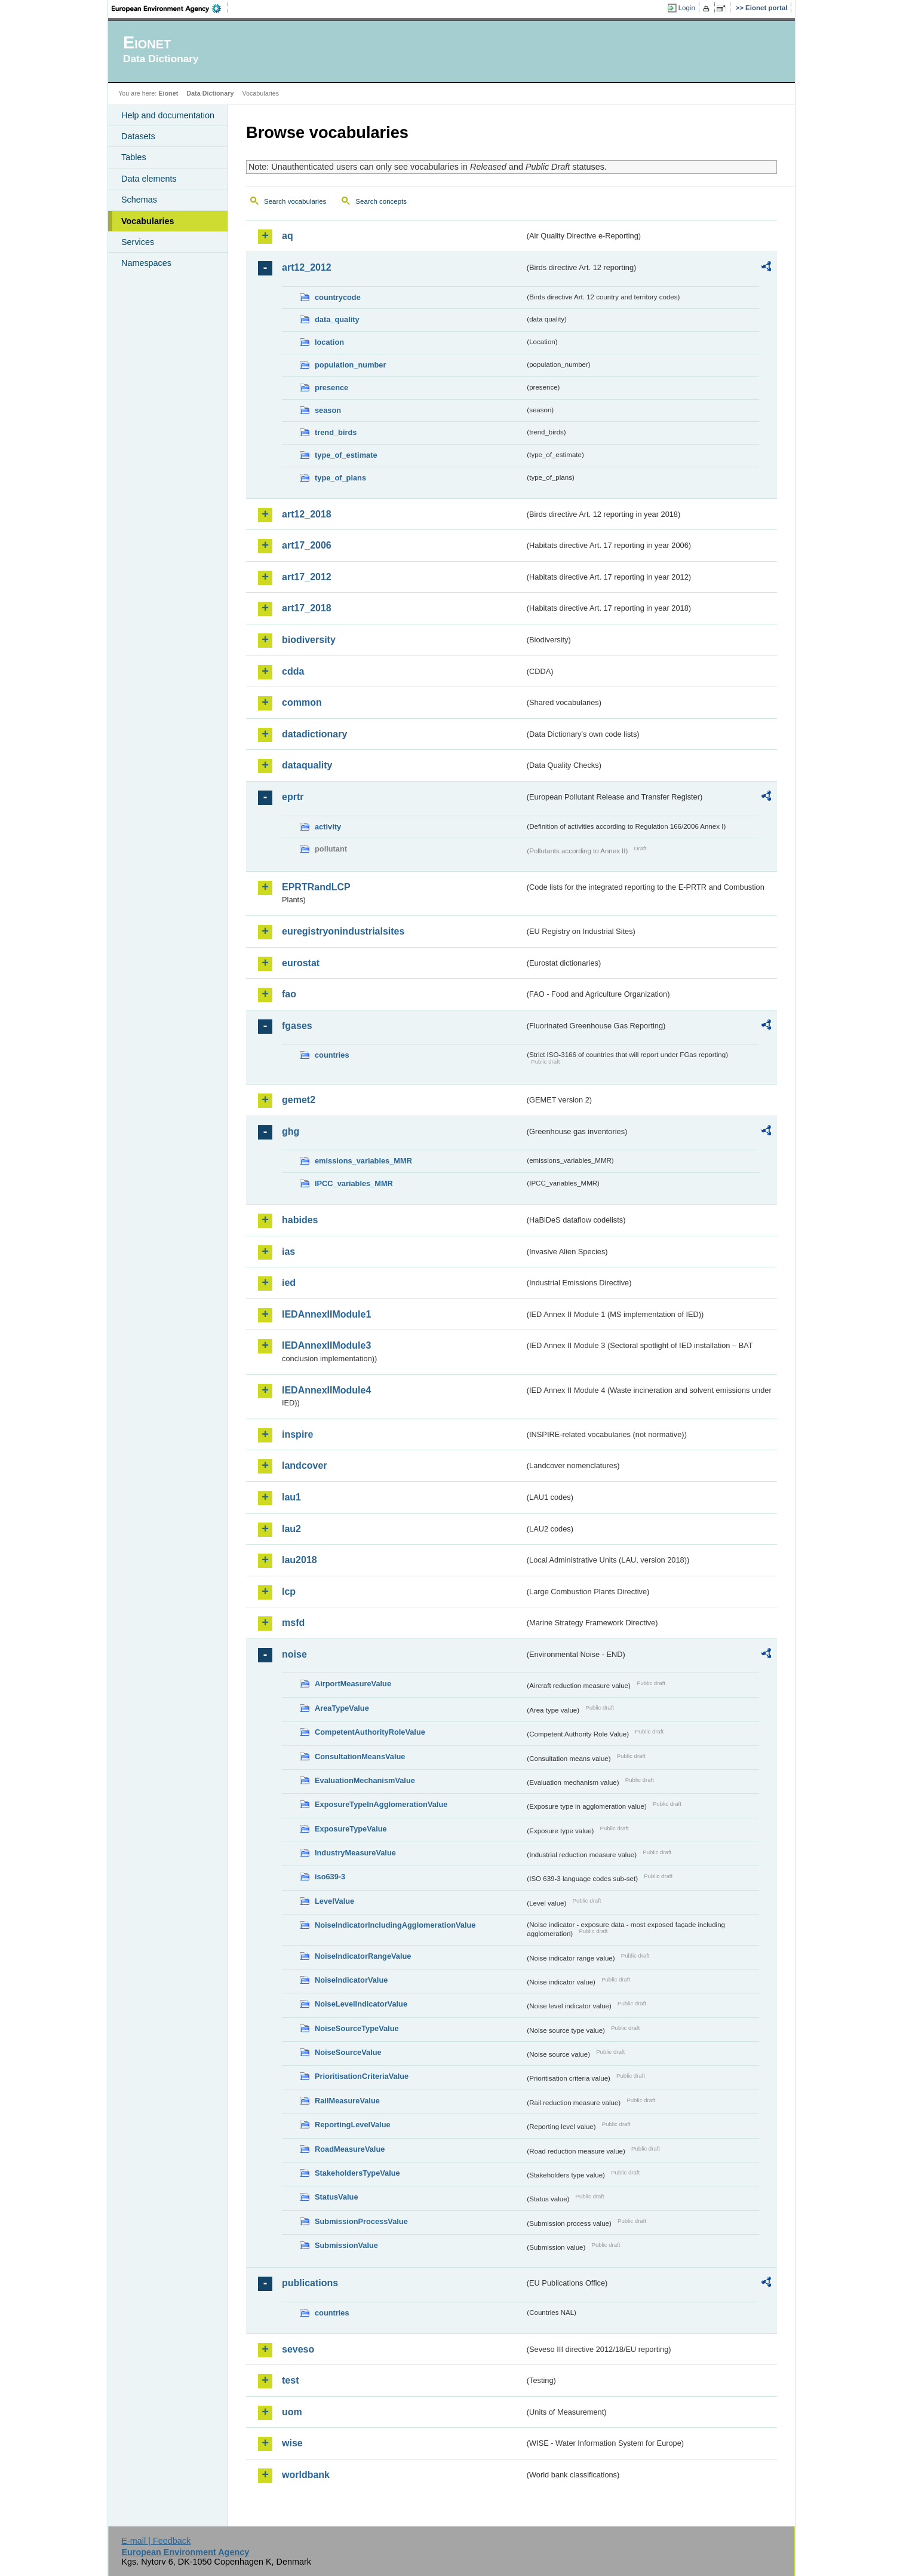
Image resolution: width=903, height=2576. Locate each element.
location (329, 342)
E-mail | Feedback (156, 2541)
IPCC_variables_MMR (354, 1183)
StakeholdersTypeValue (357, 2172)
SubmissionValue (346, 2245)
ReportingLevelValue (353, 2124)
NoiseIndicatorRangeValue (363, 1956)
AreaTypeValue (342, 1708)
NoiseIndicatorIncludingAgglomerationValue (395, 1924)
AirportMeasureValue (353, 1683)
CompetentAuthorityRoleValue (370, 1731)
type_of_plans (340, 477)
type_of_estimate (346, 455)
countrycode (338, 297)
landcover (304, 1465)
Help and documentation (167, 115)
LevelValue (334, 1901)
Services (137, 242)
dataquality (307, 765)
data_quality (337, 319)
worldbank (306, 2475)
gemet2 (298, 1100)
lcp (289, 1591)
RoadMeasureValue (350, 2149)
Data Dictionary (210, 93)
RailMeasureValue (347, 2100)
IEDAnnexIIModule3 (326, 1345)
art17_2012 (306, 577)
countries (332, 1054)
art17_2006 (306, 545)
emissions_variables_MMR (363, 1160)
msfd (293, 1623)
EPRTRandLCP (316, 887)
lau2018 (299, 1560)
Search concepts (381, 201)
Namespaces (146, 263)
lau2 (291, 1529)
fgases (297, 1026)
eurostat (301, 963)
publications (310, 2283)
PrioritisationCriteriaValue (361, 2076)
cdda (293, 671)
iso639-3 (330, 1876)
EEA (170, 8)
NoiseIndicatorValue (351, 1979)
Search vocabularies (295, 201)
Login (686, 7)
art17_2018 (306, 608)
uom (292, 2412)
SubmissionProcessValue (361, 2221)
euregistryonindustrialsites (343, 931)
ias (288, 1251)
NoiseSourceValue (348, 2052)
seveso (298, 2349)
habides (300, 1220)
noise (294, 1654)
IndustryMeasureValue (355, 1852)
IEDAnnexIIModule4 (326, 1390)
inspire (297, 1434)
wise (292, 2443)
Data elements (149, 178)
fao (289, 994)
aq (287, 236)
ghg (290, 1131)
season (328, 410)
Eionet (168, 93)
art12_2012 (306, 267)
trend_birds (336, 432)
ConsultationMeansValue (360, 1756)
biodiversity (309, 640)
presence (331, 387)
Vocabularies (147, 221)
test (290, 2380)
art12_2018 (306, 514)
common (302, 702)
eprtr (292, 797)
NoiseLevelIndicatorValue (361, 2003)
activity (328, 826)
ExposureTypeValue (351, 1828)
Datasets (138, 136)
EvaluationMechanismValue (365, 1780)
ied (289, 1283)
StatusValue (336, 2196)
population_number (350, 364)
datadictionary (314, 734)
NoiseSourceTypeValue (357, 2028)
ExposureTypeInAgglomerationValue (381, 1804)
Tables (133, 157)
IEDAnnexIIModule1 (326, 1314)
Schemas (139, 199)
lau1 (291, 1497)
